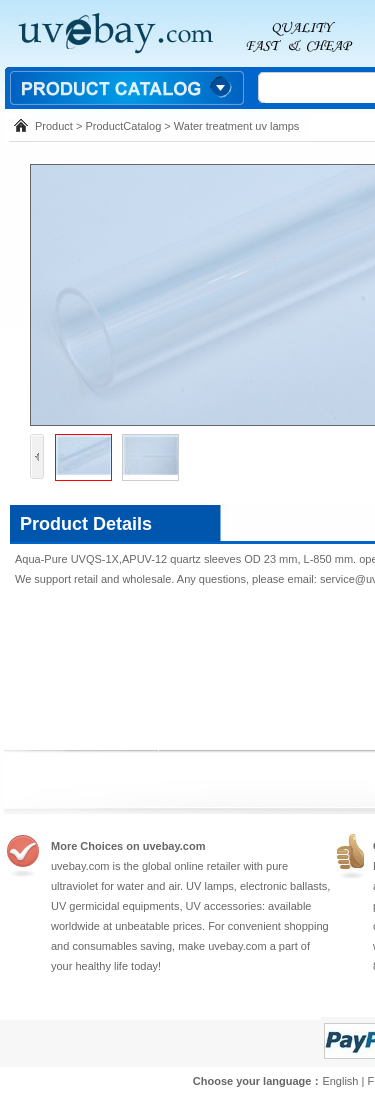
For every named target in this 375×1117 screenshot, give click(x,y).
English (340, 1081)
